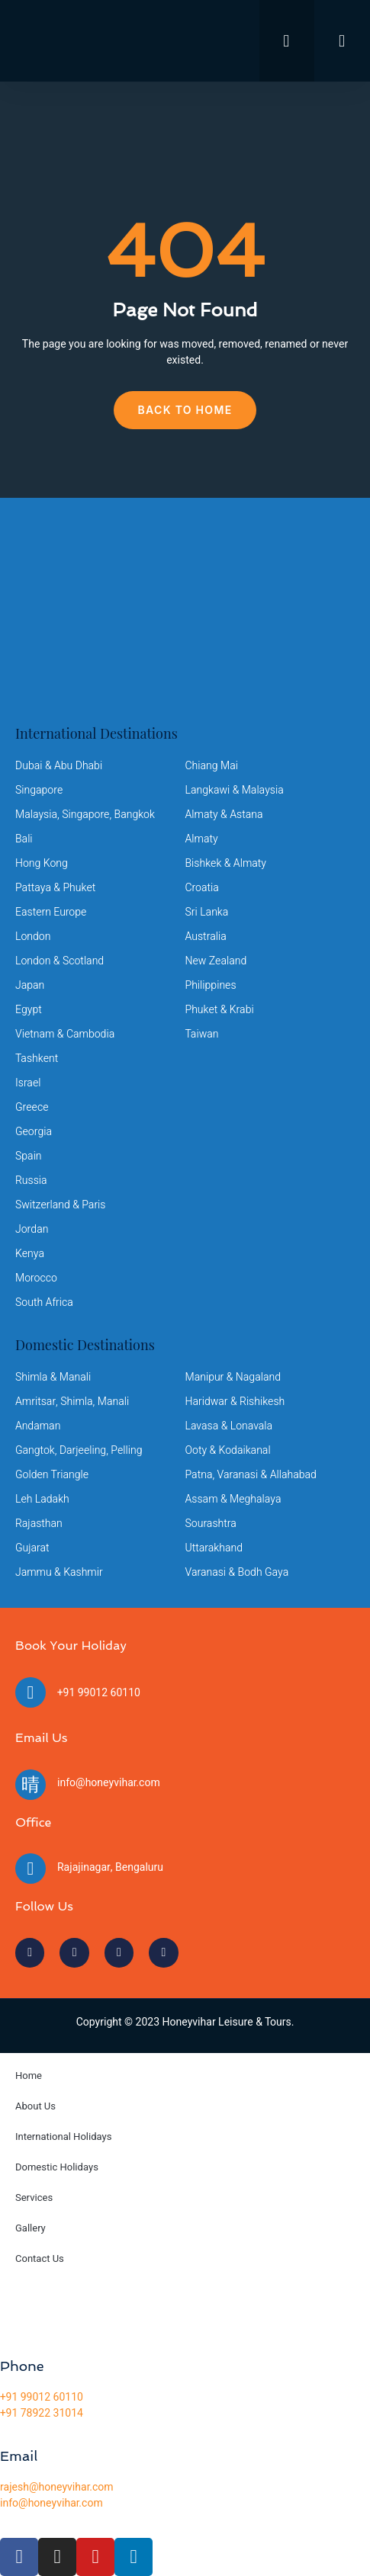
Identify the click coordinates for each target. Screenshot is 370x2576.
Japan (29, 985)
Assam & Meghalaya (233, 1499)
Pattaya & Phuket (55, 888)
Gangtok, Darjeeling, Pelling (78, 1450)
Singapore (39, 790)
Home (28, 2075)
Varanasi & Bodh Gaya (237, 1572)
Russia (31, 1181)
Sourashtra (210, 1524)
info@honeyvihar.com (108, 1783)
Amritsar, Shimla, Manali (72, 1402)
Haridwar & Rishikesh (235, 1402)
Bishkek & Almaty (225, 863)
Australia (206, 937)
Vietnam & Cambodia (64, 1034)
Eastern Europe (50, 912)
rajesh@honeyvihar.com (57, 2487)
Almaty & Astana (224, 815)
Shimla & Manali (53, 1377)
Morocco (36, 1278)
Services (34, 2197)
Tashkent (36, 1059)
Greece (31, 1107)
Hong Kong (41, 863)
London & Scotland (59, 961)
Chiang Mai (211, 766)
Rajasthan (39, 1524)
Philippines (210, 985)
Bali (24, 839)
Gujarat (32, 1548)
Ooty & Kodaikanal (228, 1450)
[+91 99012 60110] (30, 1692)
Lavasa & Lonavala (229, 1426)
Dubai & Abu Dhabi (58, 766)
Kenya (29, 1254)
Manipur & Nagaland (233, 1377)
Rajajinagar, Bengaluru (110, 1867)
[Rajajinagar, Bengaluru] (30, 1868)
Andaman (37, 1426)
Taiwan (202, 1034)
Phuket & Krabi (219, 1010)
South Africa (44, 1302)
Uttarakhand (214, 1548)
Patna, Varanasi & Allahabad (251, 1475)
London (32, 937)
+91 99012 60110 (98, 1693)
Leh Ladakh (42, 1499)
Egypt (28, 1010)
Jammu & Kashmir (59, 1572)
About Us (35, 2106)
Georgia (33, 1132)
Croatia (202, 888)
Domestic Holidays (56, 2167)
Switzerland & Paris (60, 1205)
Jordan (31, 1229)
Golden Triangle (51, 1475)
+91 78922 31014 (41, 2413)
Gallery (30, 2228)
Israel (27, 1083)
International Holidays (63, 2136)
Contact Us (39, 2258)
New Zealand (216, 961)
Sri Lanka (207, 912)
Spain (28, 1156)
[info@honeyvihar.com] (30, 1784)
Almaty (201, 839)
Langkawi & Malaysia (234, 790)
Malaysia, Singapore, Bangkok (85, 815)
